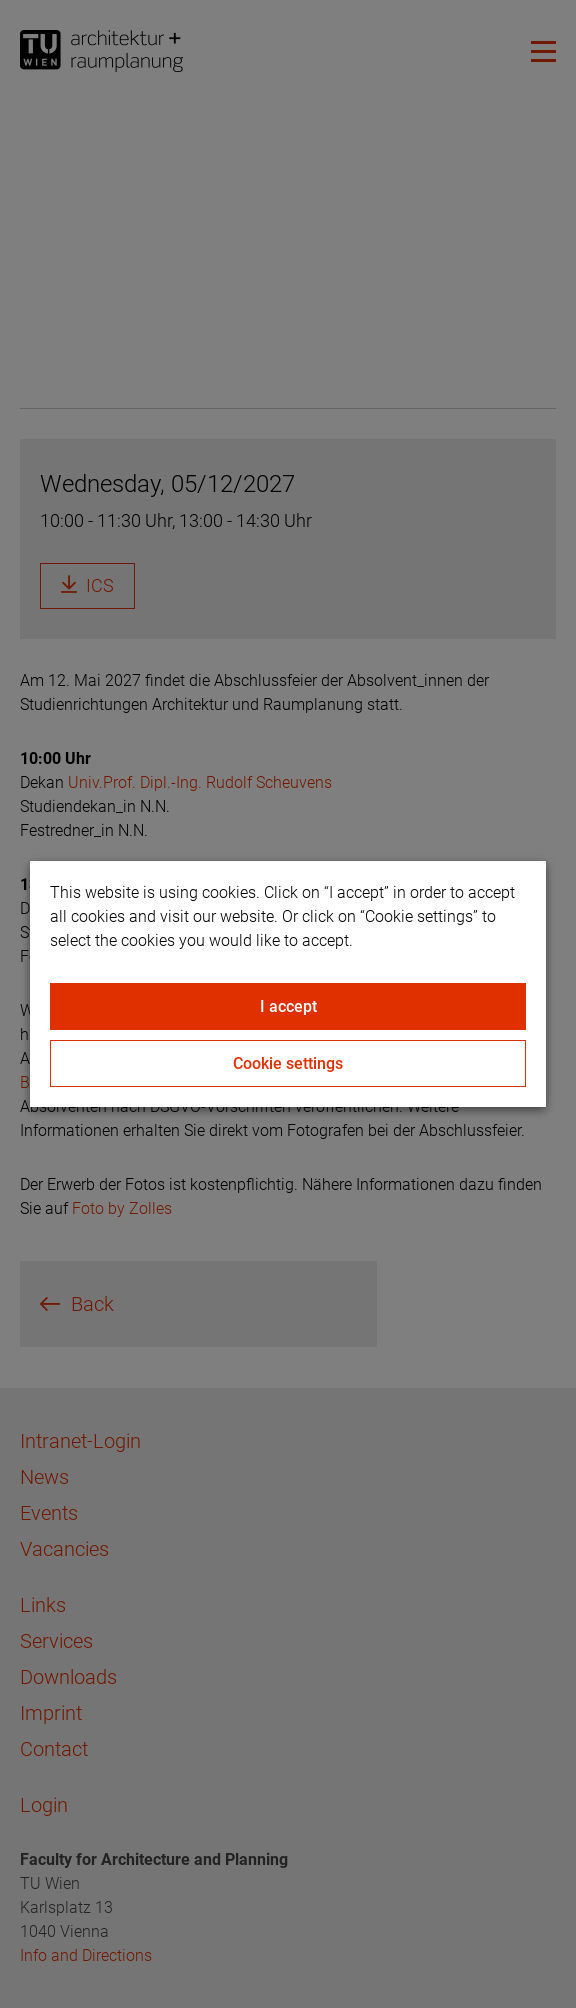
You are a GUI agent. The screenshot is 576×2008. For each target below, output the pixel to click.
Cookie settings (288, 1063)
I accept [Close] (288, 1006)
